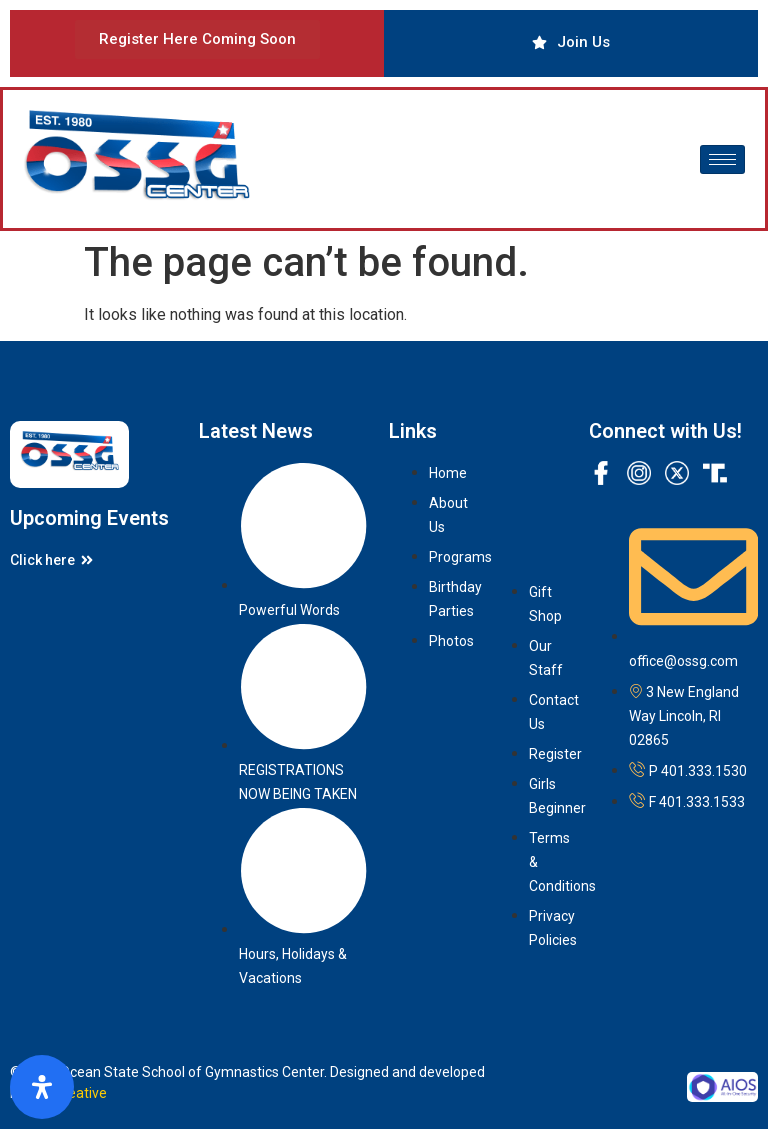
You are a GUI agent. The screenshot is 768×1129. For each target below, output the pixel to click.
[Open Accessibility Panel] (42, 1087)
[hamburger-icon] (722, 159)
